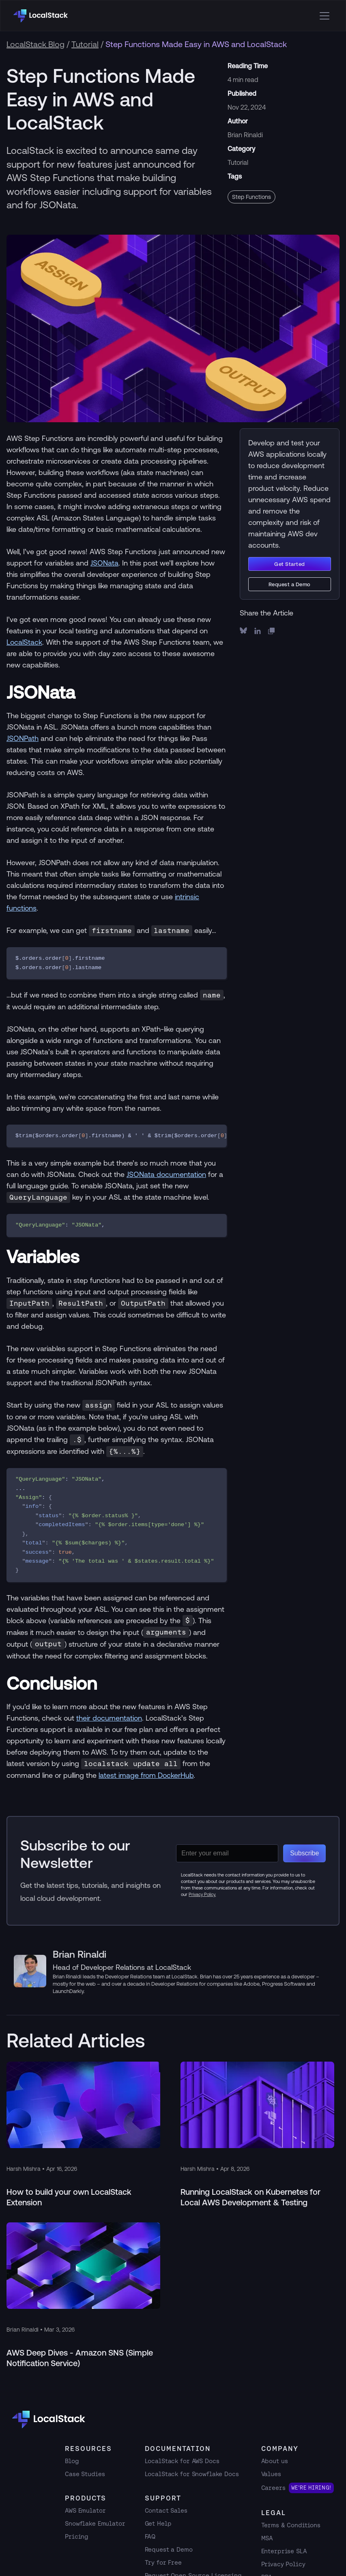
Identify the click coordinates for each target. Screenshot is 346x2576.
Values (271, 2473)
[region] (116, 1136)
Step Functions (251, 197)
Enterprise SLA (284, 2551)
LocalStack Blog (35, 44)
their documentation (109, 1718)
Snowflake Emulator (95, 2523)
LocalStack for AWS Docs (182, 2460)
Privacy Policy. (202, 1894)
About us (274, 2460)
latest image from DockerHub (146, 1775)
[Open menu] (324, 16)
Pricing (76, 2536)
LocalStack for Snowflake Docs (192, 2473)
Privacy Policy (283, 2564)
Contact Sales (166, 2510)
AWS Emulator (85, 2510)
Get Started (289, 564)
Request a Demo (290, 584)
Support (163, 2498)
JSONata (104, 563)
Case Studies (85, 2473)
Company (280, 2448)
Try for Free (163, 2562)
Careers (273, 2487)
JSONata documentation (166, 1174)
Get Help (158, 2523)
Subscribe (304, 1853)
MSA (267, 2538)
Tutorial (85, 44)
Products (85, 2498)
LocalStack (24, 642)
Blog (72, 2460)
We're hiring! (311, 2488)
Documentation (178, 2448)
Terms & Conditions (290, 2525)
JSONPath (22, 738)
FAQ (150, 2536)
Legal (273, 2513)
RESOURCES (88, 2448)
